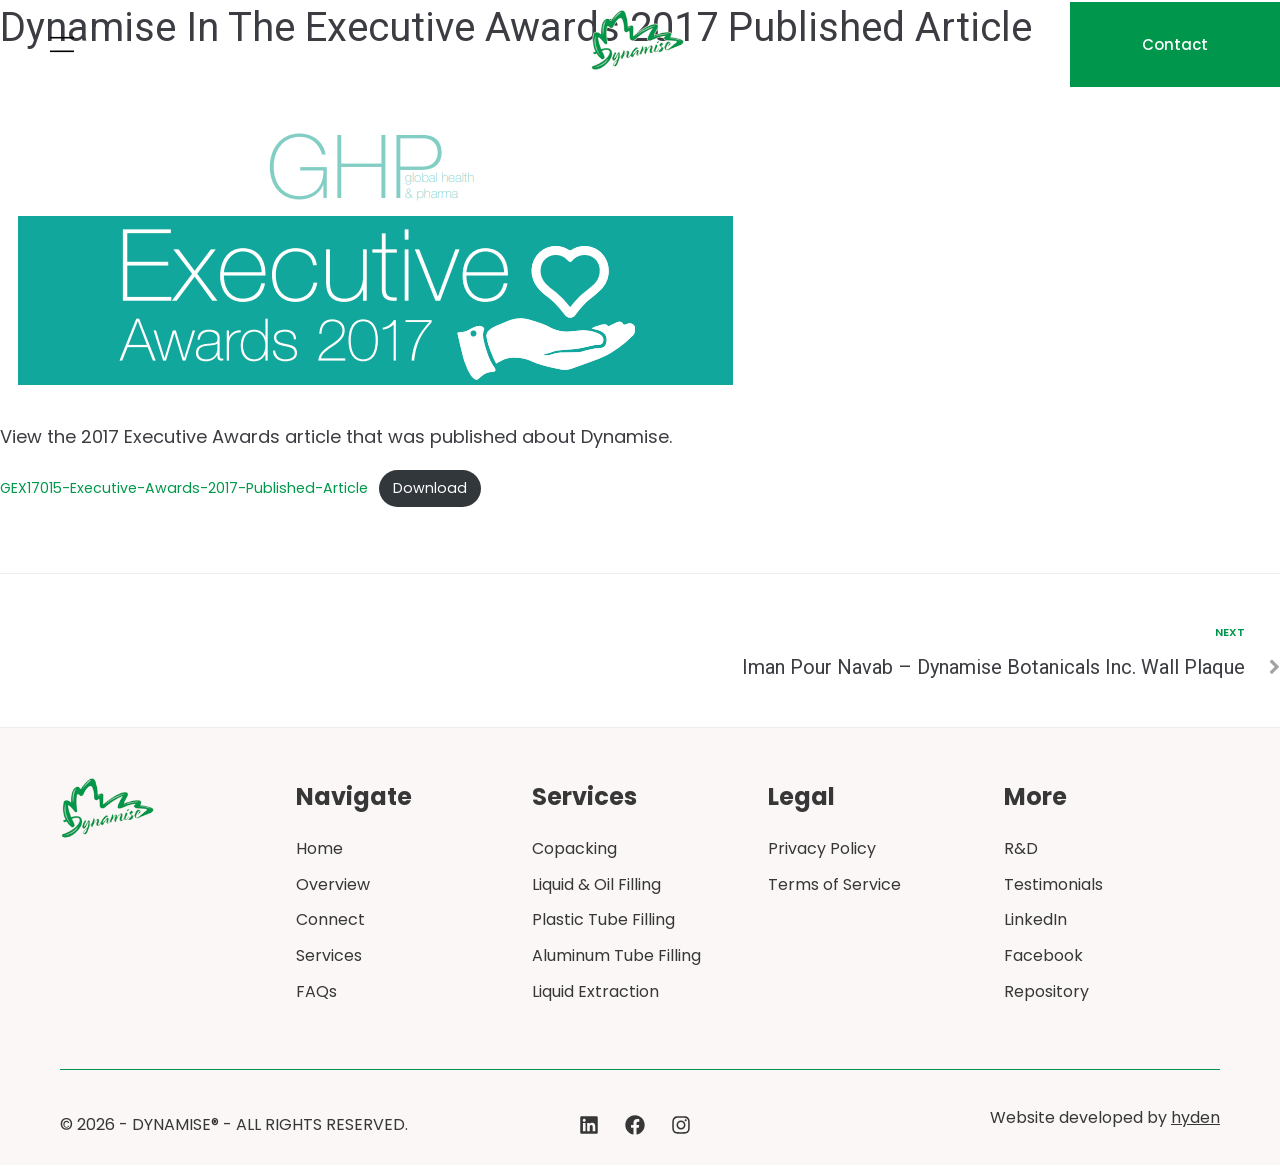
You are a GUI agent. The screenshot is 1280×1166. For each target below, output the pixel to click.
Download (431, 488)
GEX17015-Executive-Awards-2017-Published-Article (184, 488)
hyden (1195, 1118)
